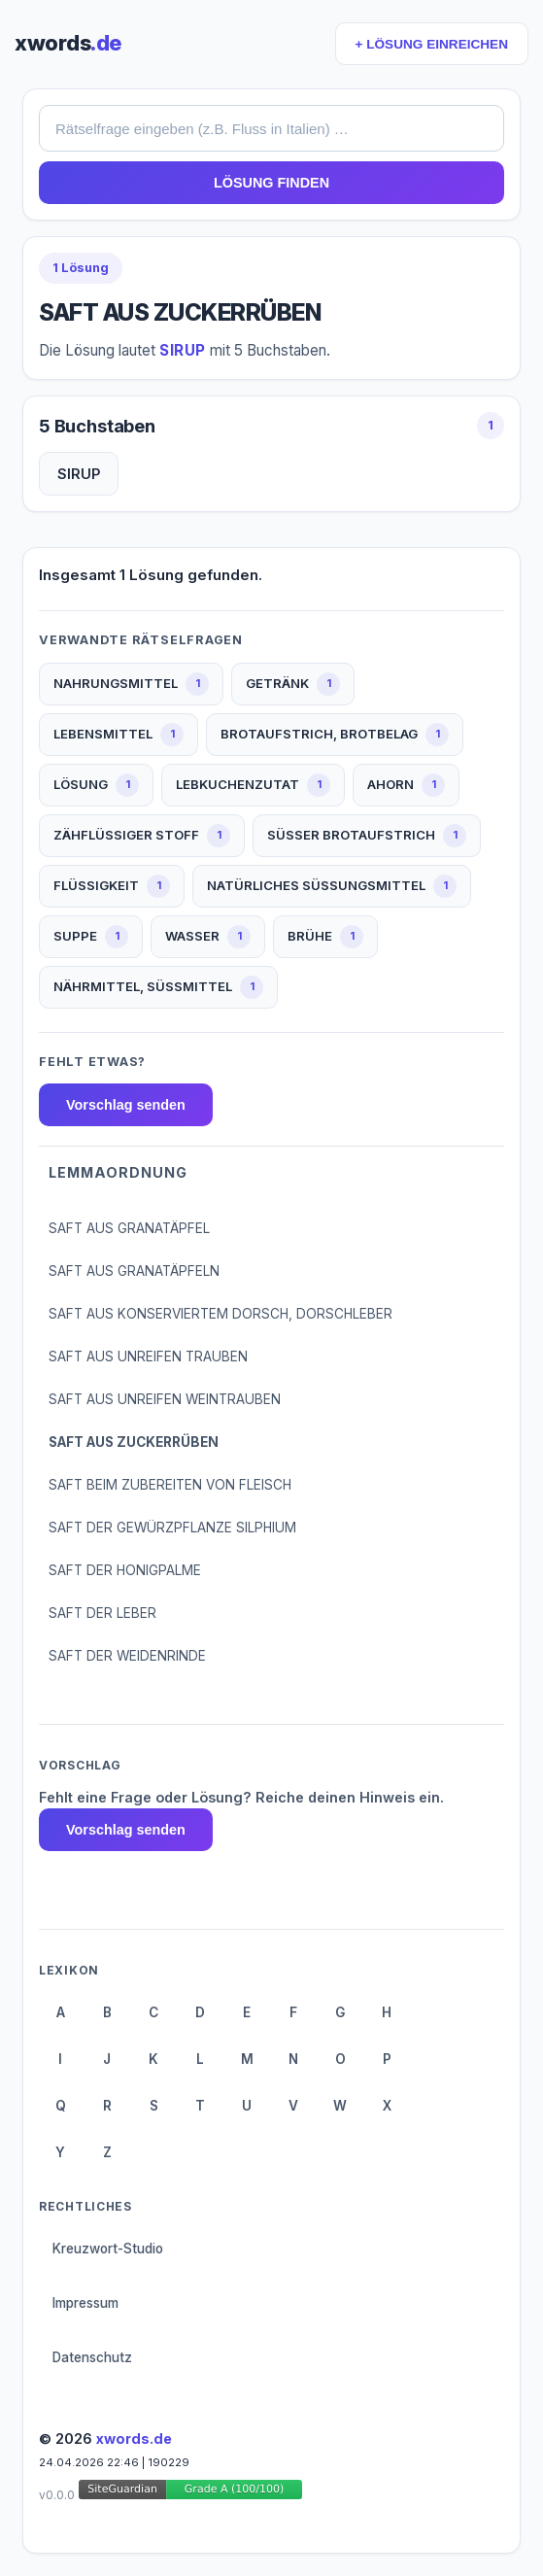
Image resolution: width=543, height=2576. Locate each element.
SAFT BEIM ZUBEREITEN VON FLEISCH (170, 1485)
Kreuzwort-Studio (107, 2248)
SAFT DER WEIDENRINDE (127, 1656)
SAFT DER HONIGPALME (125, 1570)
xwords (68, 42)
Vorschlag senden (126, 1105)
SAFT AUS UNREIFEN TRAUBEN (148, 1356)
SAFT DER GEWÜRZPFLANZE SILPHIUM (172, 1527)
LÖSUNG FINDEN (271, 182)
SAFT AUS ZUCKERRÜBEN (134, 1442)
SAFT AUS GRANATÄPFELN (134, 1271)
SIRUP (78, 473)
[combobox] (271, 128)
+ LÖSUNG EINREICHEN (432, 44)
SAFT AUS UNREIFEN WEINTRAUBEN (165, 1399)
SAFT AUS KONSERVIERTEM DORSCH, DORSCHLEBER (220, 1314)
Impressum (85, 2303)
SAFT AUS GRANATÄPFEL (129, 1228)
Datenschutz (92, 2357)
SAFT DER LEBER (102, 1613)
